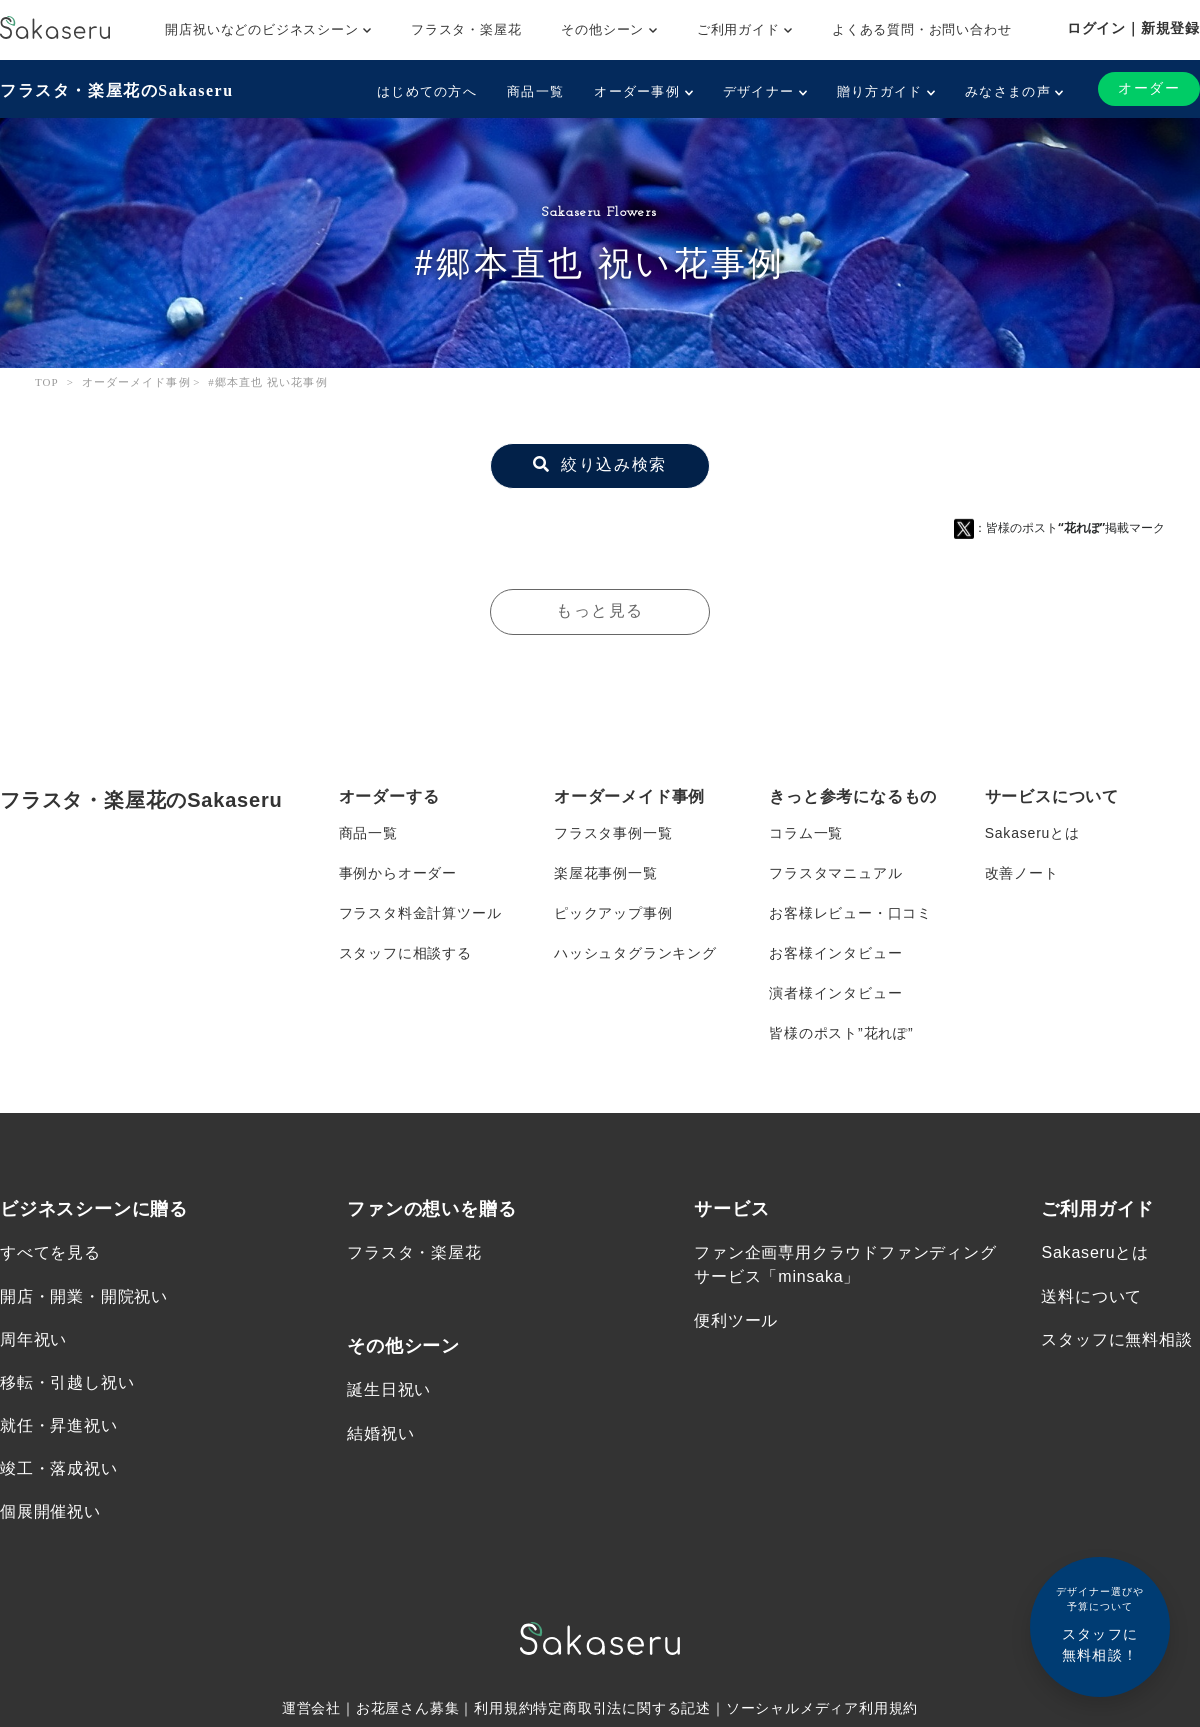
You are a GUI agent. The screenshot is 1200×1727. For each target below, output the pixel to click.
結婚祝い (380, 1432)
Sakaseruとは (1032, 833)
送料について (1091, 1295)
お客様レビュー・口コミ (850, 913)
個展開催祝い (50, 1511)
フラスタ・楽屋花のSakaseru (116, 90)
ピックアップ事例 (613, 913)
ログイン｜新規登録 (1133, 28)
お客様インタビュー (835, 953)
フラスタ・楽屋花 (466, 29)
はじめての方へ (427, 91)
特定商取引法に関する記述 (622, 1708)
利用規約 (503, 1708)
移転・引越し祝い (67, 1382)
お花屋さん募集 (408, 1708)
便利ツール (736, 1319)
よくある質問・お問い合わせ (921, 29)
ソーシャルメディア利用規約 (822, 1708)
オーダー (1149, 88)
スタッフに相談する (405, 953)
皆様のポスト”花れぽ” (841, 1033)
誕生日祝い (389, 1389)
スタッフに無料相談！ (1100, 1623)
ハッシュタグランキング (635, 953)
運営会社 (311, 1708)
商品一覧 (535, 91)
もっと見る (600, 611)
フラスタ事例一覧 (613, 833)
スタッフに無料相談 (1116, 1339)
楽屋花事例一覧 (606, 873)
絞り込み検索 (599, 465)
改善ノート (1022, 873)
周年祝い (33, 1339)
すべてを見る (50, 1252)
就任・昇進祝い (59, 1425)
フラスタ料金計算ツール (420, 913)
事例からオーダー (398, 873)
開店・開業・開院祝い (84, 1295)
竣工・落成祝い (59, 1468)
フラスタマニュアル (835, 873)
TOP (47, 382)
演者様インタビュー (835, 993)
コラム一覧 (806, 833)
